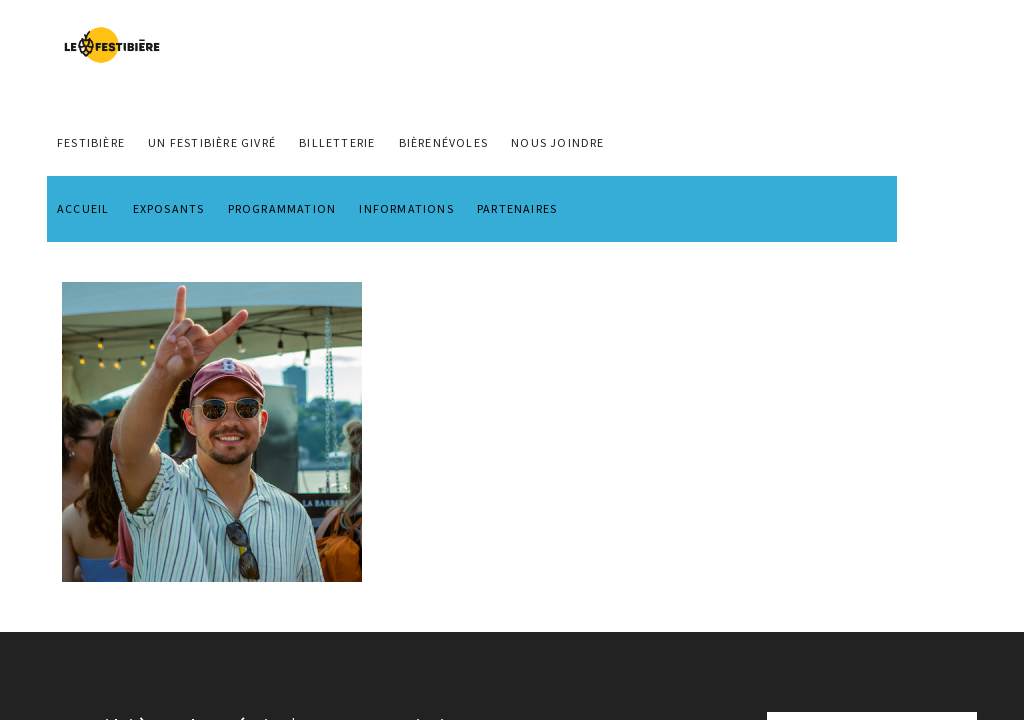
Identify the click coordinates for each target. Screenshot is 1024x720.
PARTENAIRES (517, 208)
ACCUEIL (83, 208)
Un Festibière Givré (212, 142)
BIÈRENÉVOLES (443, 142)
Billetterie (337, 142)
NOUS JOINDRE (557, 142)
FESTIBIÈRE (91, 142)
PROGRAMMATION (282, 208)
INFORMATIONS (406, 208)
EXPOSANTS (169, 208)
